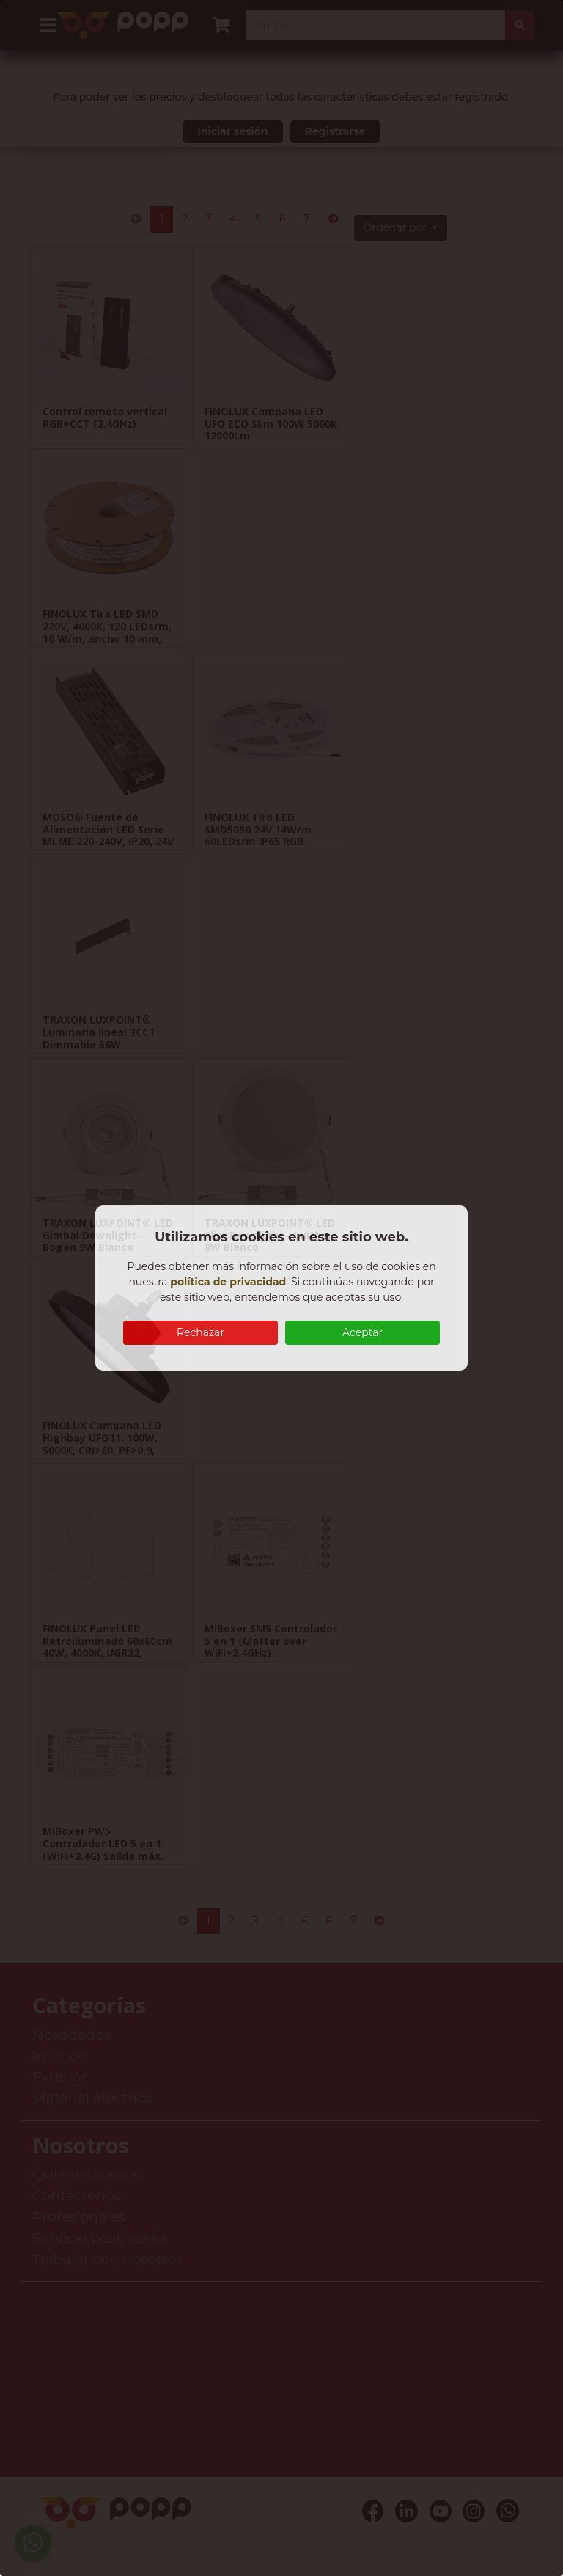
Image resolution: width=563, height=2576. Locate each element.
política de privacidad (228, 1281)
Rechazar (200, 1332)
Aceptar (362, 1332)
